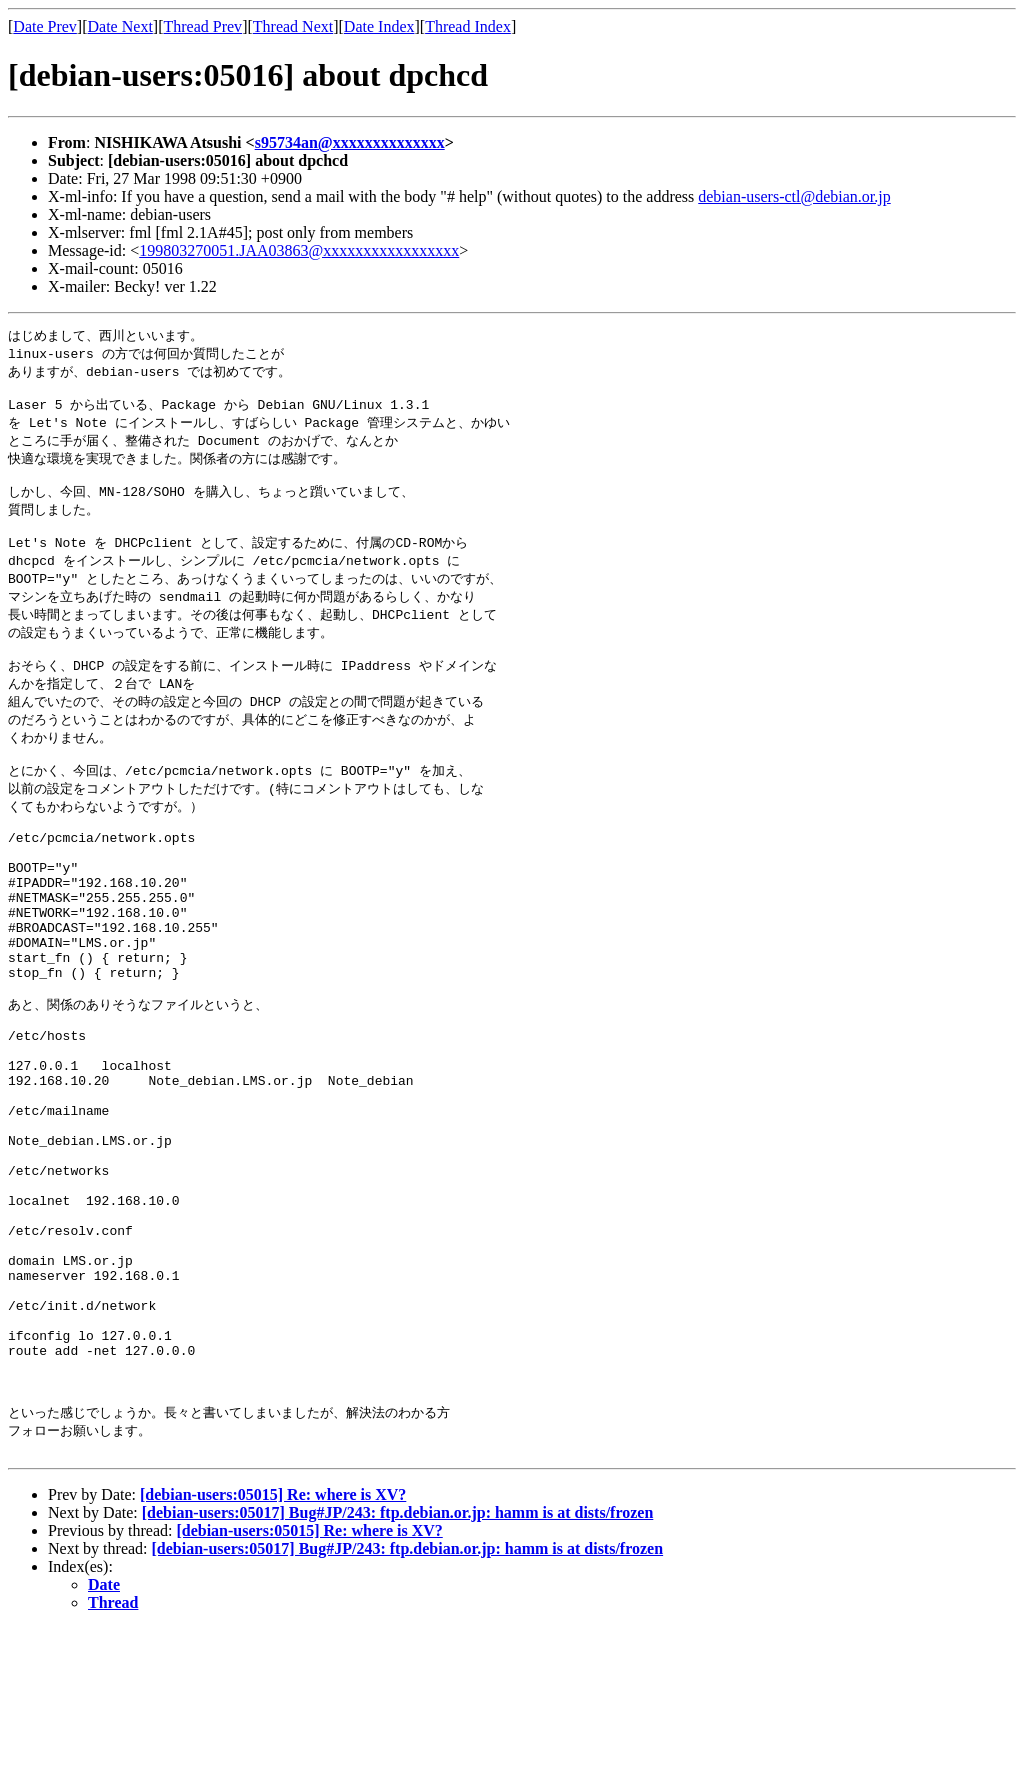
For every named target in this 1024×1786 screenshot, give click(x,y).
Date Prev (45, 26)
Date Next (120, 26)
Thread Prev (202, 26)
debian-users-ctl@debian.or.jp (794, 196)
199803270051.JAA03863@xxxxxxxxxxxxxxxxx (299, 250)
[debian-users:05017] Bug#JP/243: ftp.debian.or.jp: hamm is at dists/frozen (398, 1670)
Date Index (379, 26)
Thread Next (293, 26)
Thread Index (468, 26)
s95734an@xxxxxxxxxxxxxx (350, 142)
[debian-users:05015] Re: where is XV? (273, 1652)
